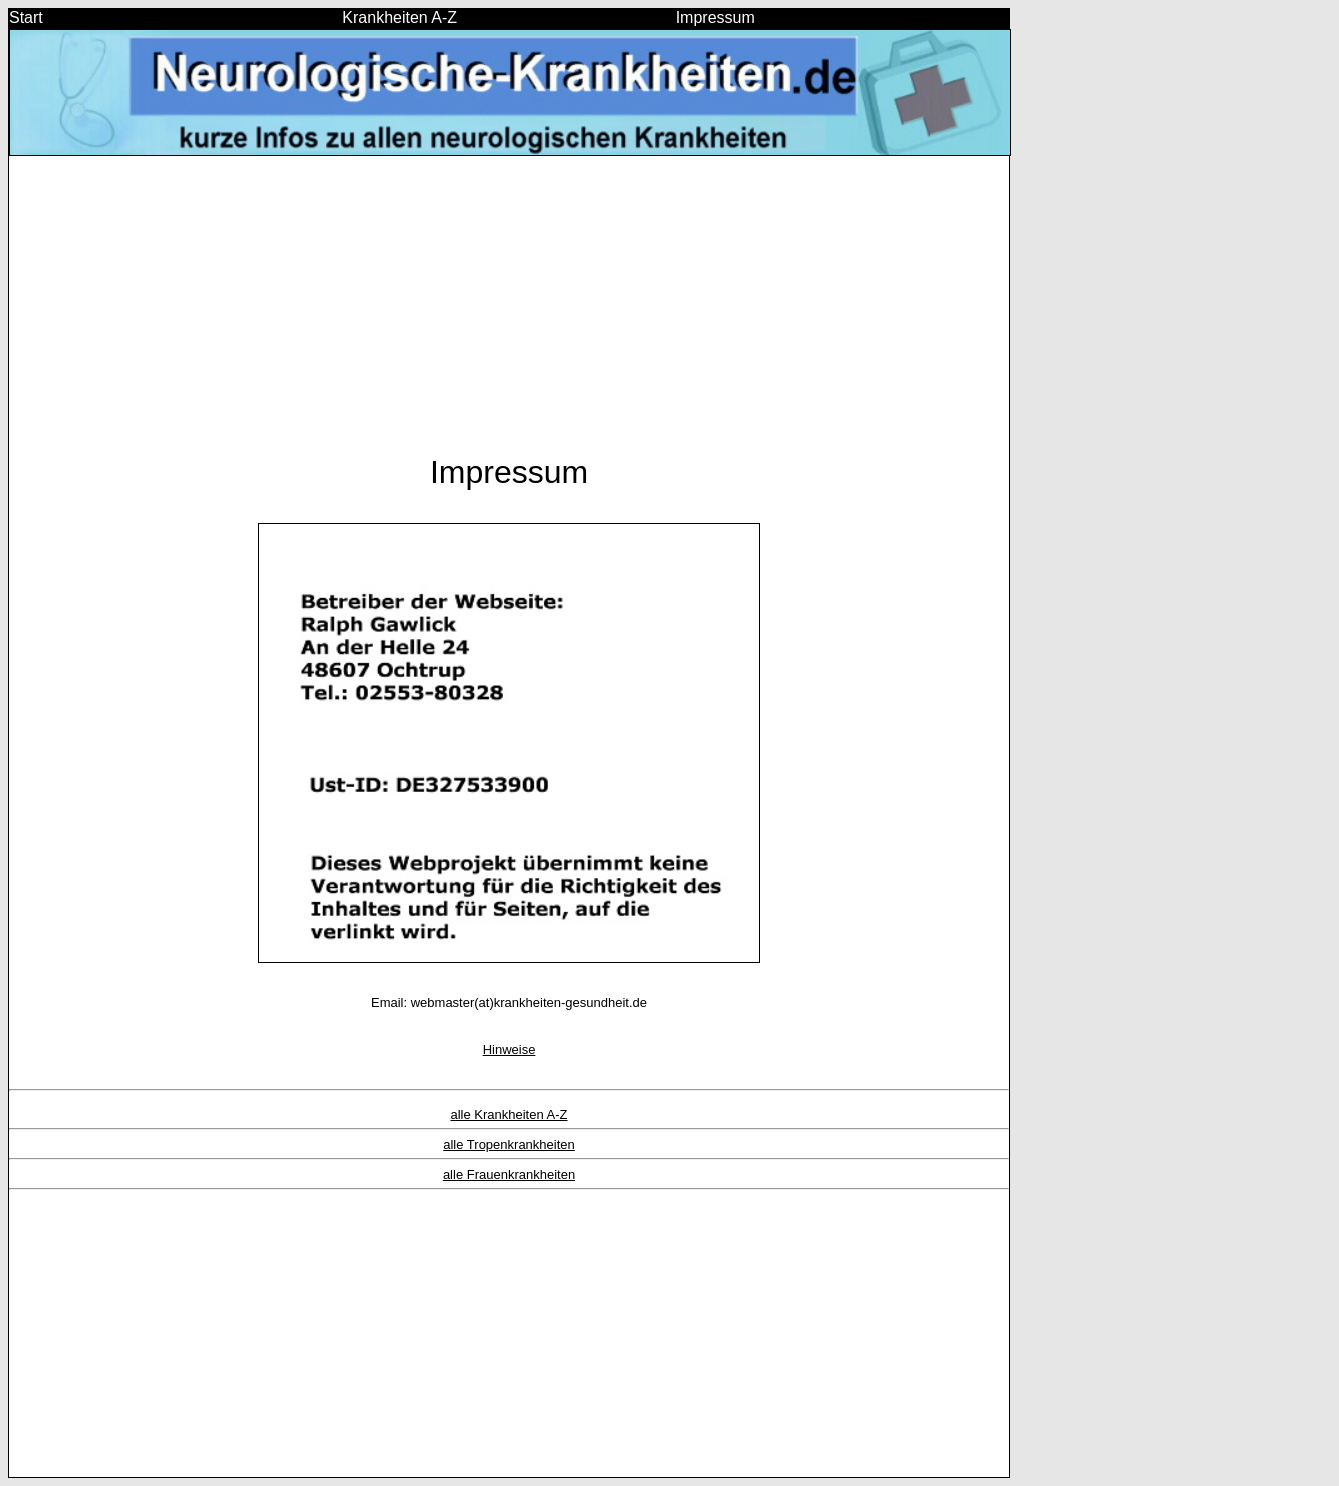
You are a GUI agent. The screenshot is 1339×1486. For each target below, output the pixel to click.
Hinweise (509, 1049)
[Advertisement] (509, 314)
